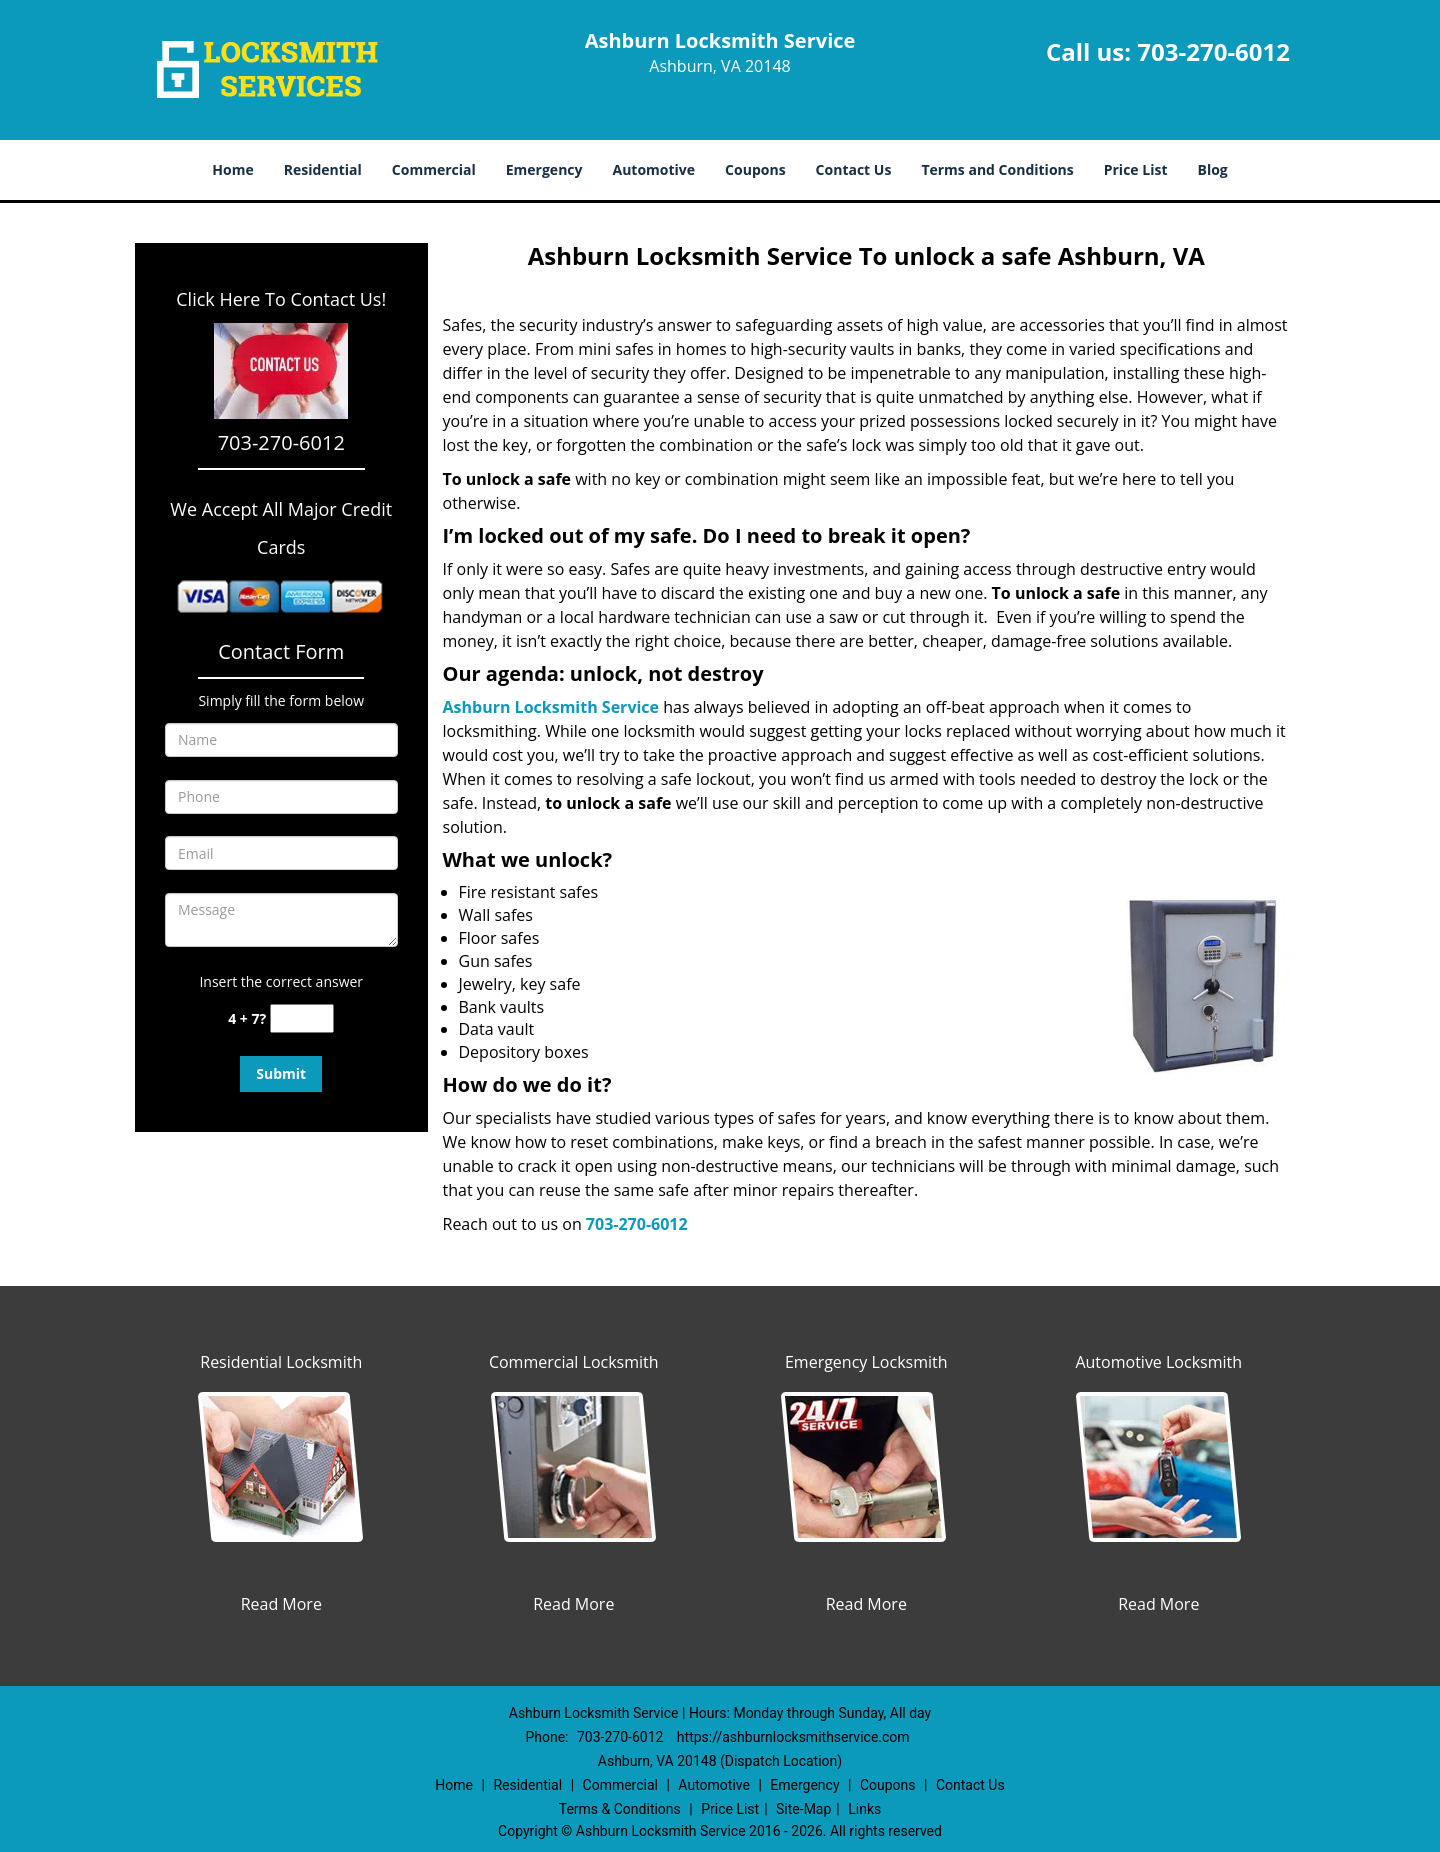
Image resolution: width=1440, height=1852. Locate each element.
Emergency (544, 169)
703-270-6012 (1213, 51)
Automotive (654, 169)
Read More (281, 1604)
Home (232, 169)
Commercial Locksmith (574, 1362)
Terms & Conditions (620, 1809)
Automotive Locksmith (1158, 1362)
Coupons (755, 169)
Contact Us (854, 169)
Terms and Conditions (997, 169)
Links (864, 1809)
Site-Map (803, 1809)
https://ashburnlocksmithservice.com (793, 1737)
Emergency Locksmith (866, 1362)
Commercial (434, 169)
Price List (1136, 169)
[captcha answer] (302, 1018)
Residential (323, 169)
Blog (1212, 169)
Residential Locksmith (281, 1362)
